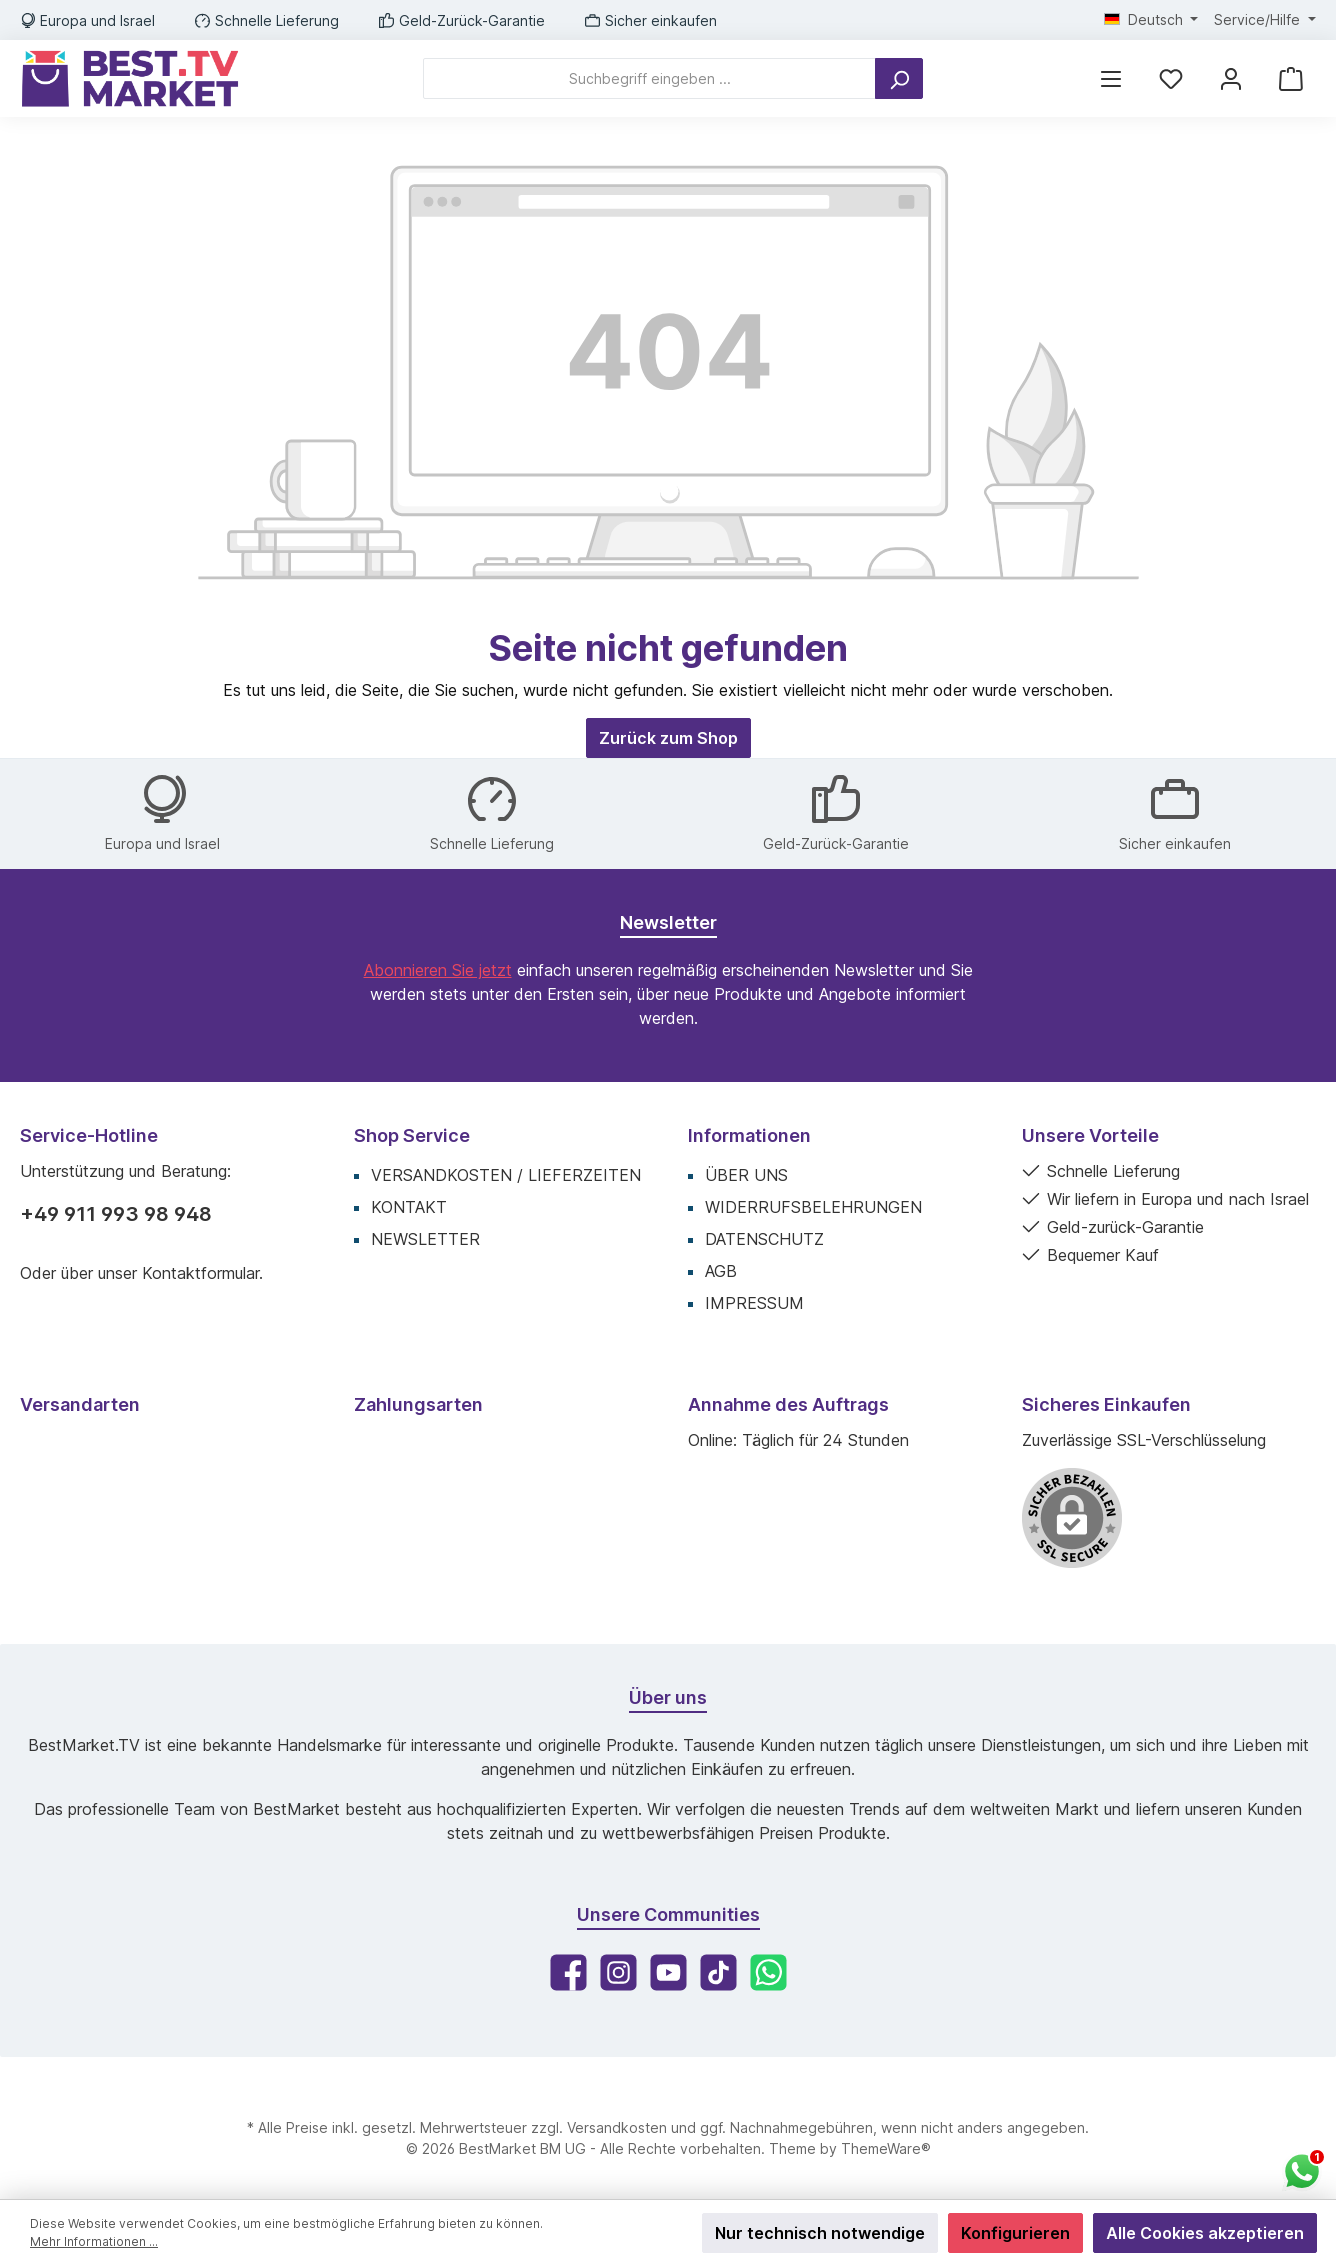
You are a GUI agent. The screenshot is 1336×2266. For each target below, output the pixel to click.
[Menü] (1111, 78)
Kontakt (409, 1207)
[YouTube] (668, 1972)
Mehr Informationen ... (94, 2241)
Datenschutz (764, 1239)
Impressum (754, 1303)
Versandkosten (617, 2127)
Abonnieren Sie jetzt (438, 970)
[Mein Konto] (1231, 78)
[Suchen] (899, 78)
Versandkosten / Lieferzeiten (506, 1175)
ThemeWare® (886, 2148)
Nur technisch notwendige (820, 2233)
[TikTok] (718, 1972)
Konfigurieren (1015, 2233)
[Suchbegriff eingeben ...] (649, 78)
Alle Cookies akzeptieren (1205, 2233)
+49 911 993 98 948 (116, 1214)
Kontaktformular (200, 1273)
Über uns (746, 1175)
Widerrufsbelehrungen (813, 1207)
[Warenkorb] (1291, 78)
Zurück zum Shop (668, 738)
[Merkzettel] (1171, 78)
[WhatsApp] (768, 1972)
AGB (721, 1271)
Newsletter (425, 1239)
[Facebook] (568, 1972)
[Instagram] (618, 1972)
